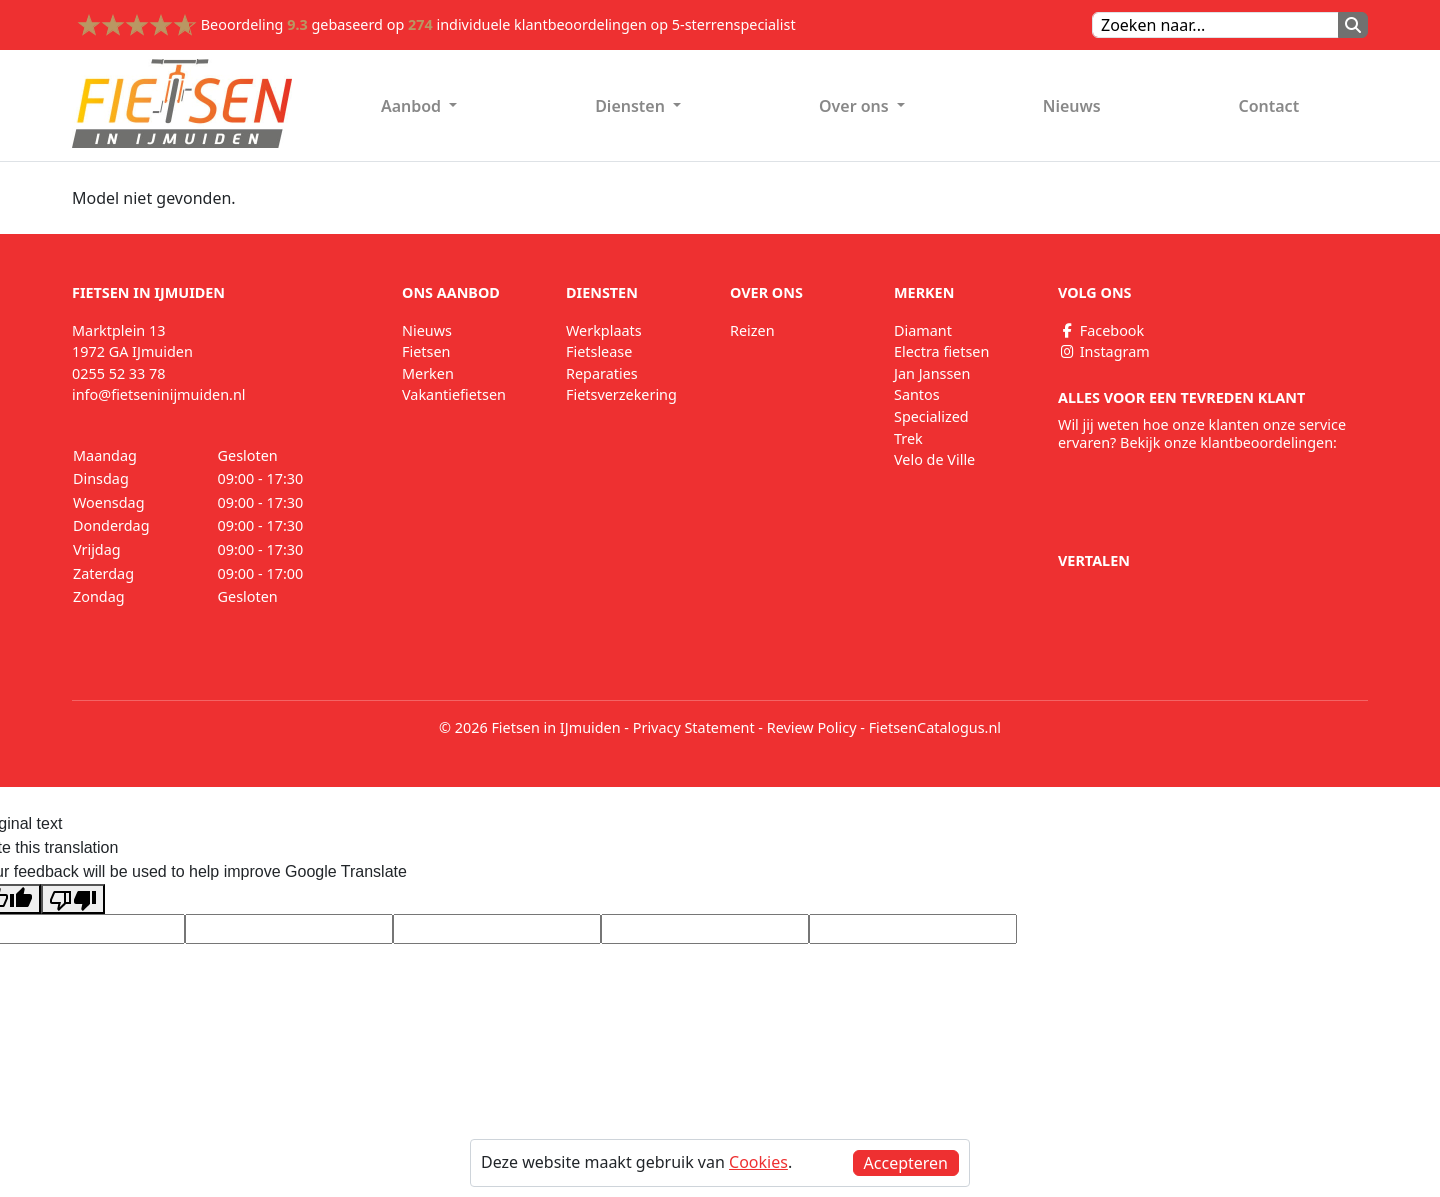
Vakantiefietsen (454, 394)
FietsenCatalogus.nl (935, 727)
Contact (1268, 106)
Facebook (1101, 330)
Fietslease (599, 351)
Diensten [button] (632, 106)
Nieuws (1072, 106)
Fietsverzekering (621, 394)
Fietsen (426, 351)
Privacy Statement (694, 727)
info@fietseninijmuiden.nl (159, 394)
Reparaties (602, 373)
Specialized (931, 416)
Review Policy (812, 727)
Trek (908, 438)
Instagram (1104, 351)
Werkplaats (604, 330)
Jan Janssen (932, 373)
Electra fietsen (941, 351)
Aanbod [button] (413, 106)
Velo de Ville (934, 459)
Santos (917, 394)
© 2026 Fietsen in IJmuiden (530, 727)
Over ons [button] (856, 106)
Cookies (758, 1162)
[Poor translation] (73, 899)
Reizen (752, 330)
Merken (428, 373)
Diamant (923, 330)
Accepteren (906, 1163)
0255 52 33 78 (119, 373)
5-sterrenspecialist (734, 24)
